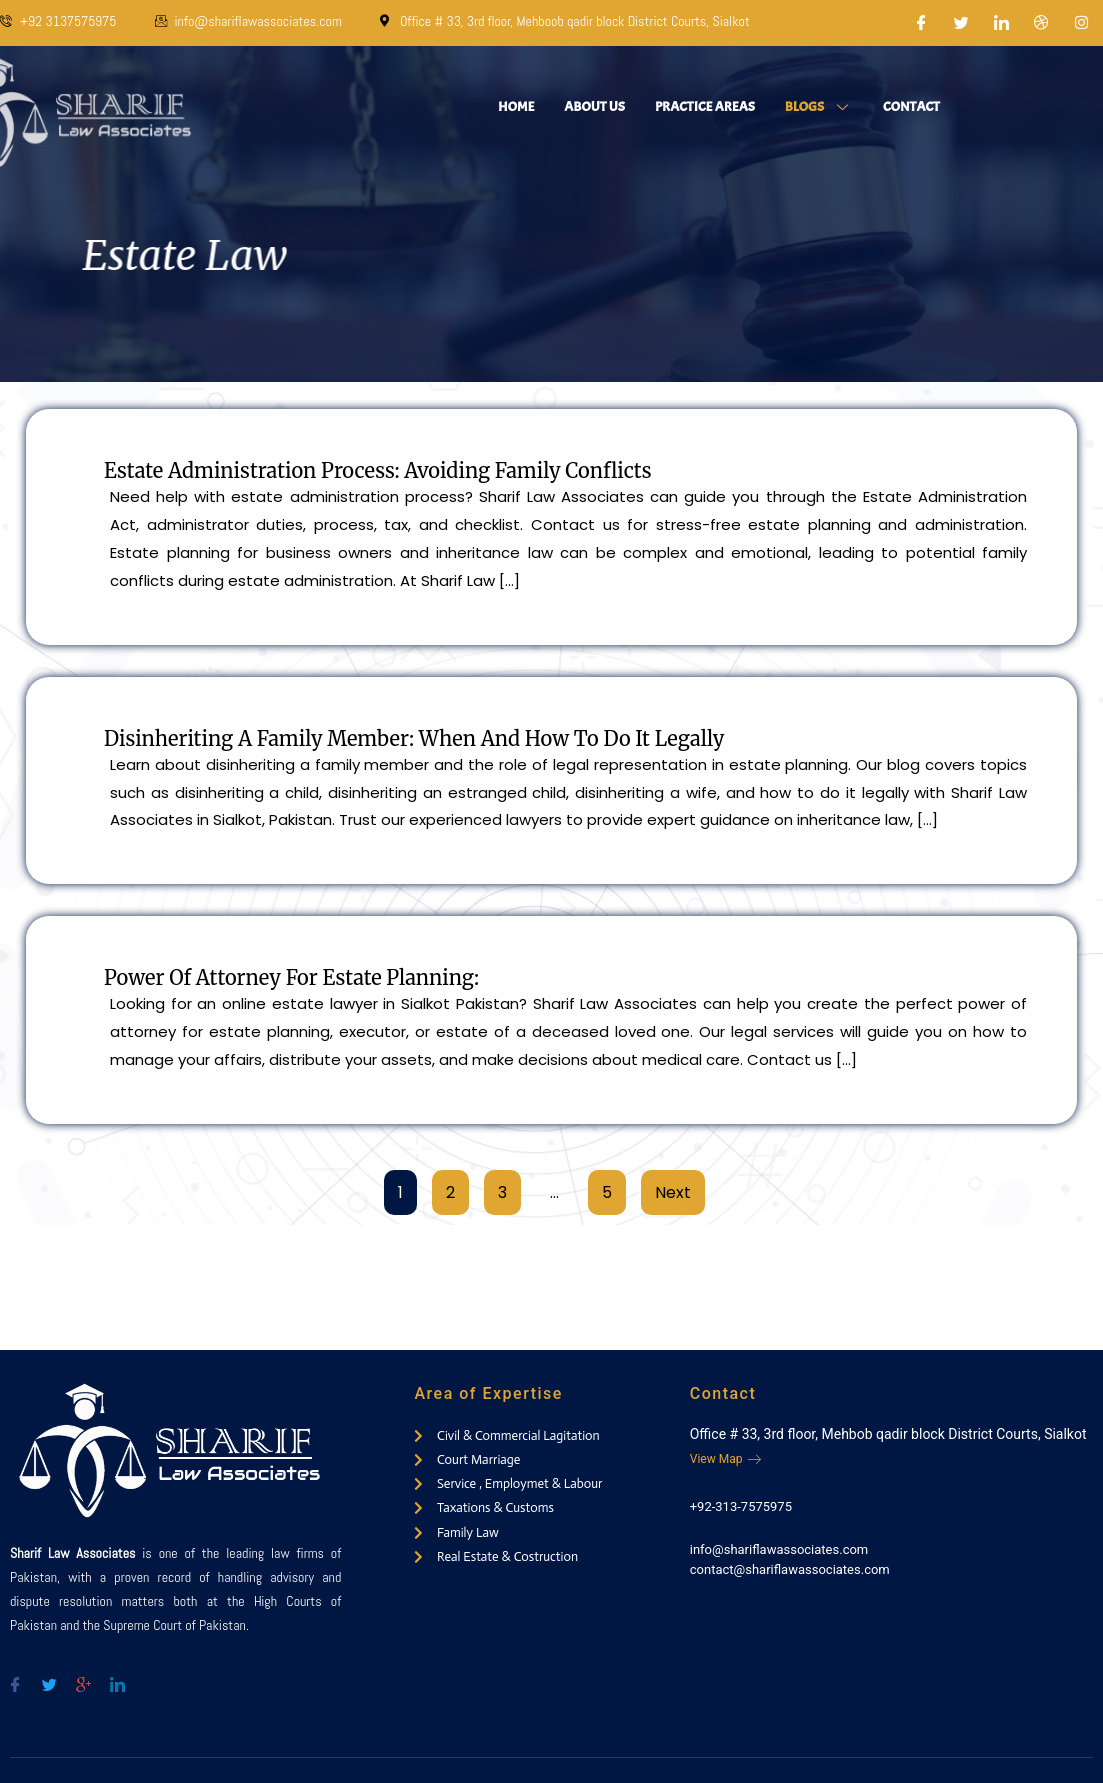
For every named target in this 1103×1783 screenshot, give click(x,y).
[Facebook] (922, 23)
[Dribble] (1042, 23)
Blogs (819, 106)
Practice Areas (705, 106)
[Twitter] (962, 23)
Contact (911, 106)
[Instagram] (1082, 23)
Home (516, 106)
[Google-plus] (83, 1676)
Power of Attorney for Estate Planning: (291, 977)
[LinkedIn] (1002, 23)
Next (673, 1192)
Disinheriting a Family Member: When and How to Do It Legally (414, 738)
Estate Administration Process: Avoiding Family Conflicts (377, 470)
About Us (594, 106)
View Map (726, 1459)
